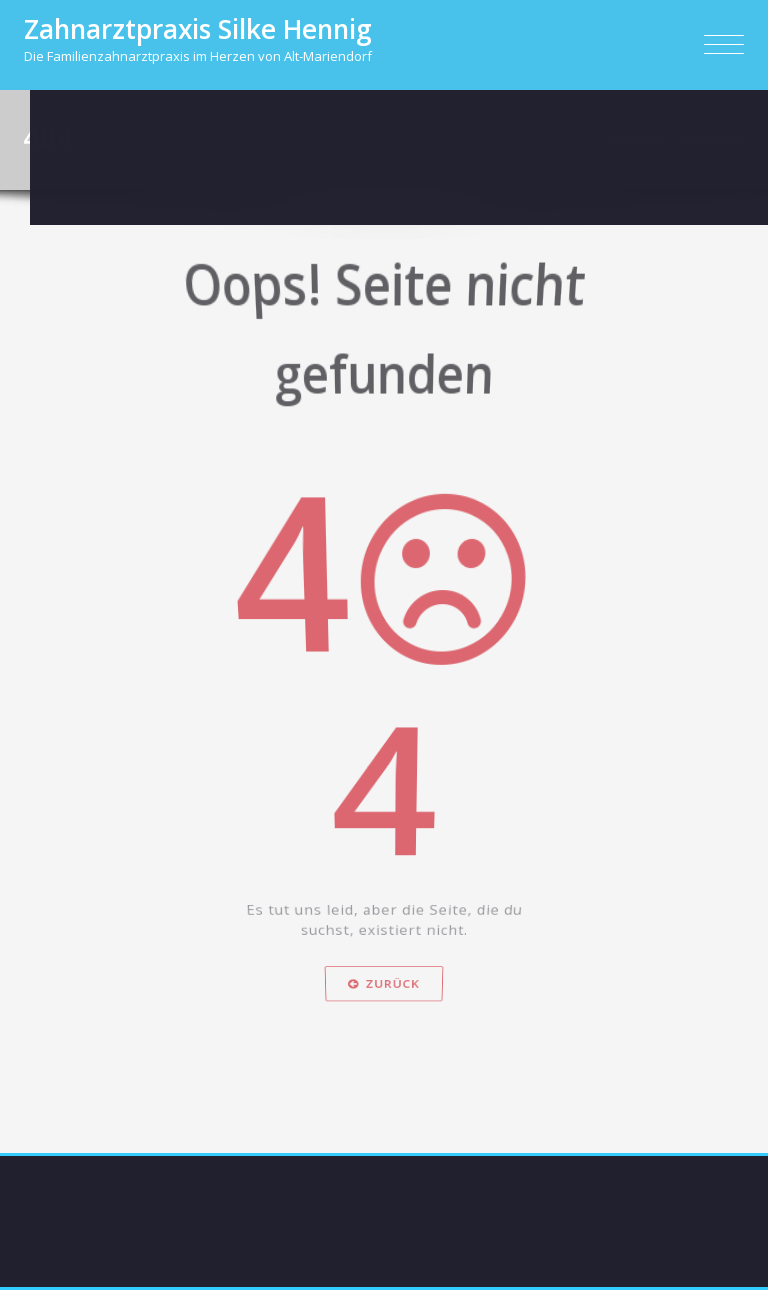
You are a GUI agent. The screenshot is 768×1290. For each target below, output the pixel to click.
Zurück (384, 1025)
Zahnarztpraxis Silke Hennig (198, 29)
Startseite (639, 141)
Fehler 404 (719, 141)
